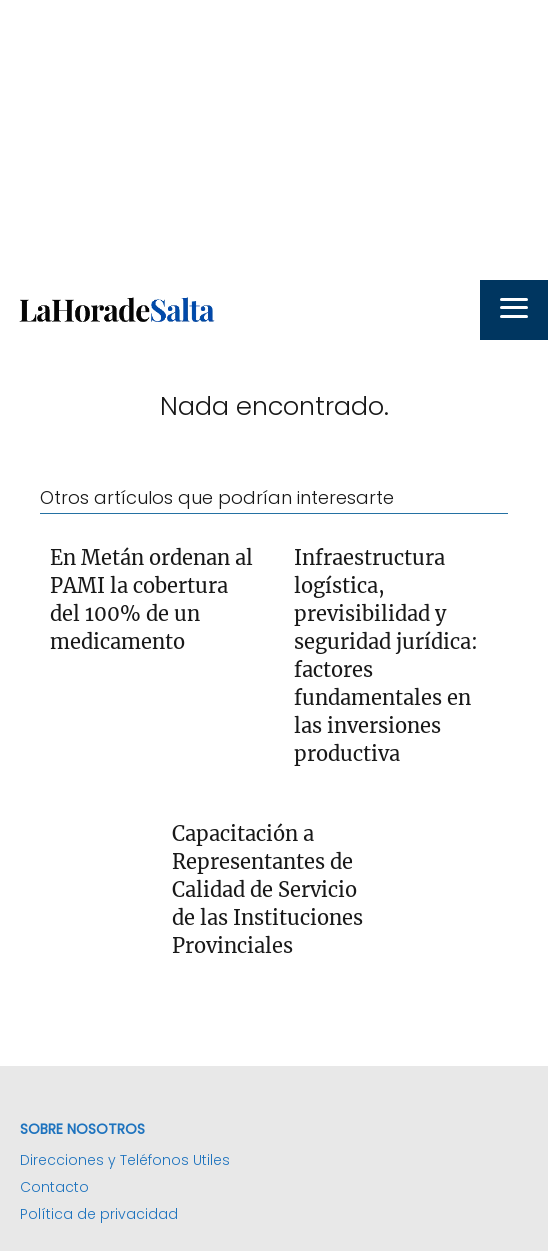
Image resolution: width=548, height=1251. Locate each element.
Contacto (54, 1187)
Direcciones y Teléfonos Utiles (125, 1160)
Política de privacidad (99, 1214)
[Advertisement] (274, 140)
